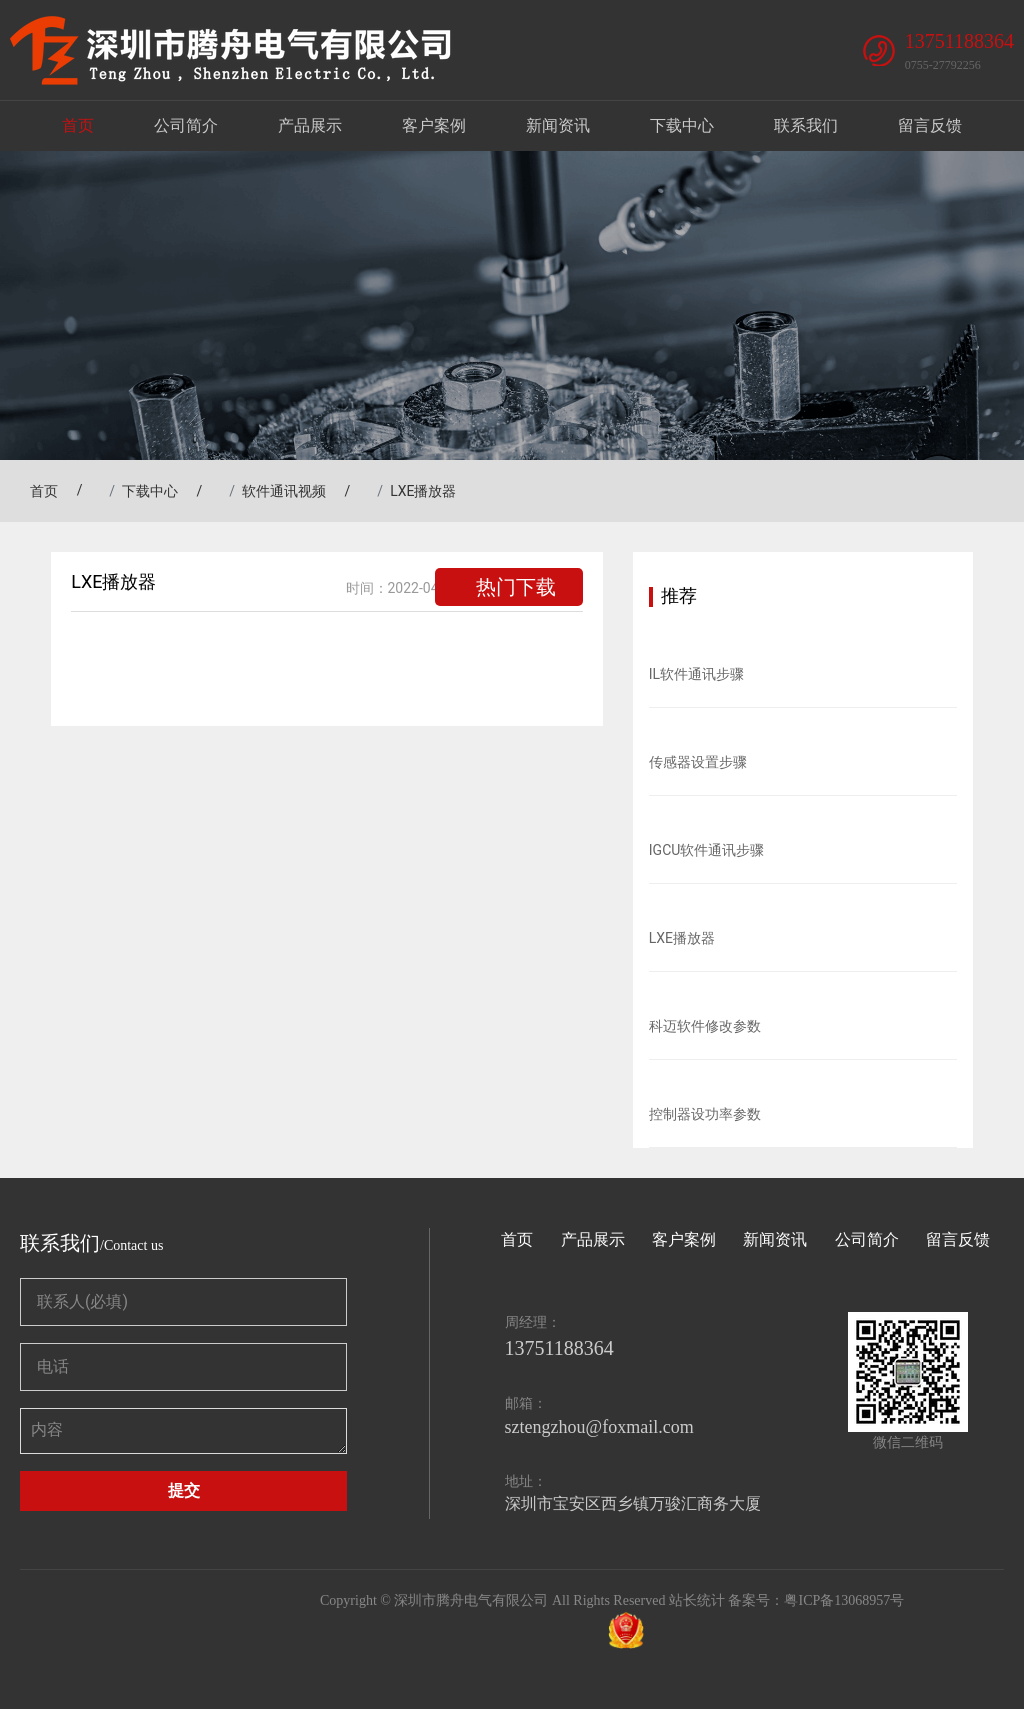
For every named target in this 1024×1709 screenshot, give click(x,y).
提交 (184, 1490)
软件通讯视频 (284, 491)
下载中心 (682, 125)
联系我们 (806, 125)
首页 (78, 125)
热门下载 (516, 587)
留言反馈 (930, 125)
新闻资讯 (558, 125)
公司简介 (186, 125)
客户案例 (434, 125)
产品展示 (310, 125)
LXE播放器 (423, 491)
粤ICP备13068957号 (844, 1600)
